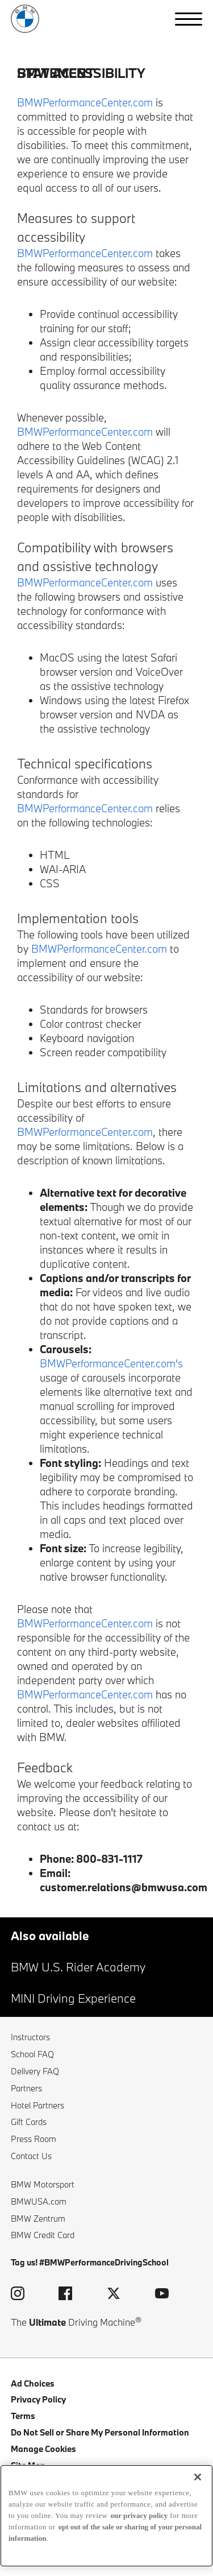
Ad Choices (33, 2383)
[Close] (197, 2477)
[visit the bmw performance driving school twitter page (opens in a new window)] (113, 2295)
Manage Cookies (43, 2448)
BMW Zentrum (38, 2218)
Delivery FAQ (35, 2071)
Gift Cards (29, 2121)
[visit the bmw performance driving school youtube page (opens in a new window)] (162, 2295)
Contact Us (31, 2156)
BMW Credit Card (42, 2235)
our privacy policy (139, 2515)
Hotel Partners (37, 2105)
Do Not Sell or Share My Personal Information (100, 2432)
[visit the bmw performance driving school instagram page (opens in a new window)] (17, 2295)
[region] (106, 2516)
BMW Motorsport (42, 2184)
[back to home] (25, 19)
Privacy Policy (38, 2399)
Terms (23, 2415)
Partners (26, 2088)
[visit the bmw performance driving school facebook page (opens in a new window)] (65, 2295)
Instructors (30, 2037)
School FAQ (32, 2054)
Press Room (33, 2138)
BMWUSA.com (38, 2201)
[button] (188, 19)
